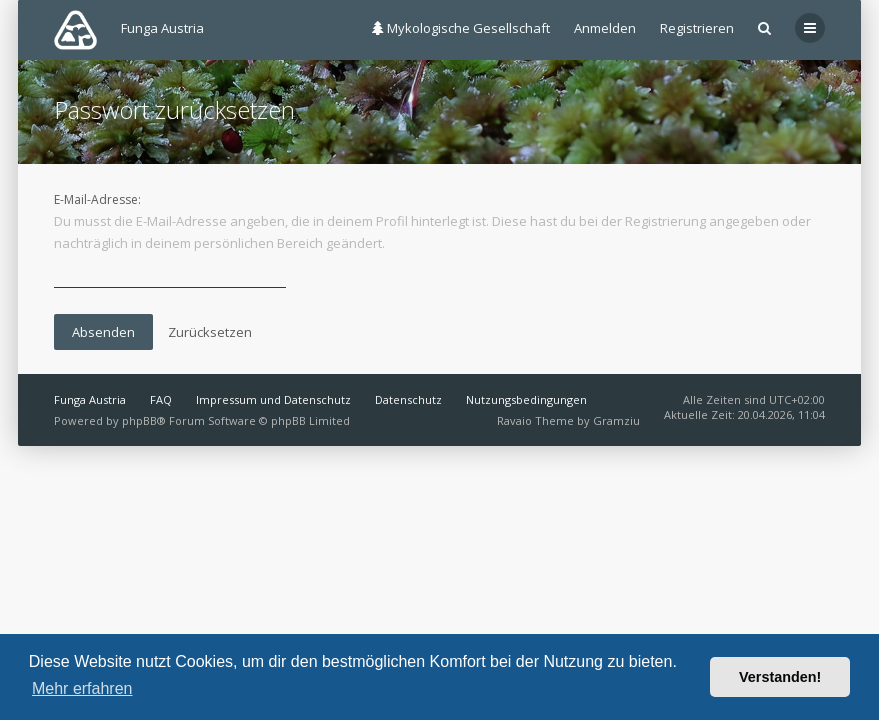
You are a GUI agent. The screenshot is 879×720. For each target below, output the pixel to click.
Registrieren (697, 28)
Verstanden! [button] (780, 677)
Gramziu (616, 420)
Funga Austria (90, 399)
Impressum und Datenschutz (273, 399)
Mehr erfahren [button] (82, 688)
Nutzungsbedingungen (526, 399)
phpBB (139, 420)
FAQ (161, 399)
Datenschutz (408, 399)
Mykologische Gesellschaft (461, 28)
